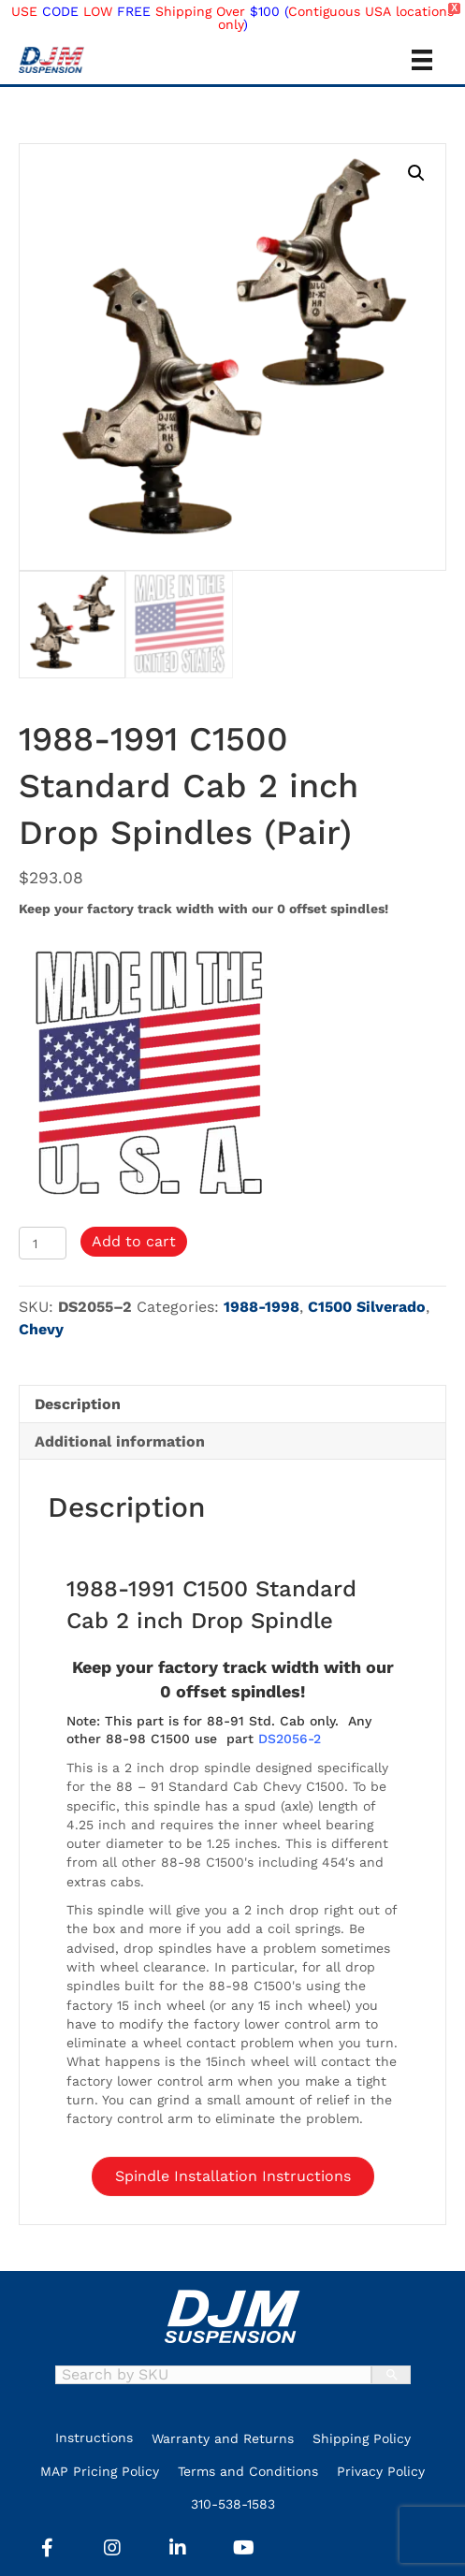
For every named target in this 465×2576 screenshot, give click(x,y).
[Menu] (422, 60)
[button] (416, 173)
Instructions (94, 2437)
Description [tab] (78, 1404)
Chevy (41, 1329)
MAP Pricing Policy (99, 2471)
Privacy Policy (381, 2471)
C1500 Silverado (367, 1307)
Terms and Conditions (248, 2471)
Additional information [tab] (120, 1441)
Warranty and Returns (223, 2438)
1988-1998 (261, 1307)
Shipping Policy (361, 2438)
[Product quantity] (42, 1243)
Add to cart (134, 1241)
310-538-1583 (233, 2503)
